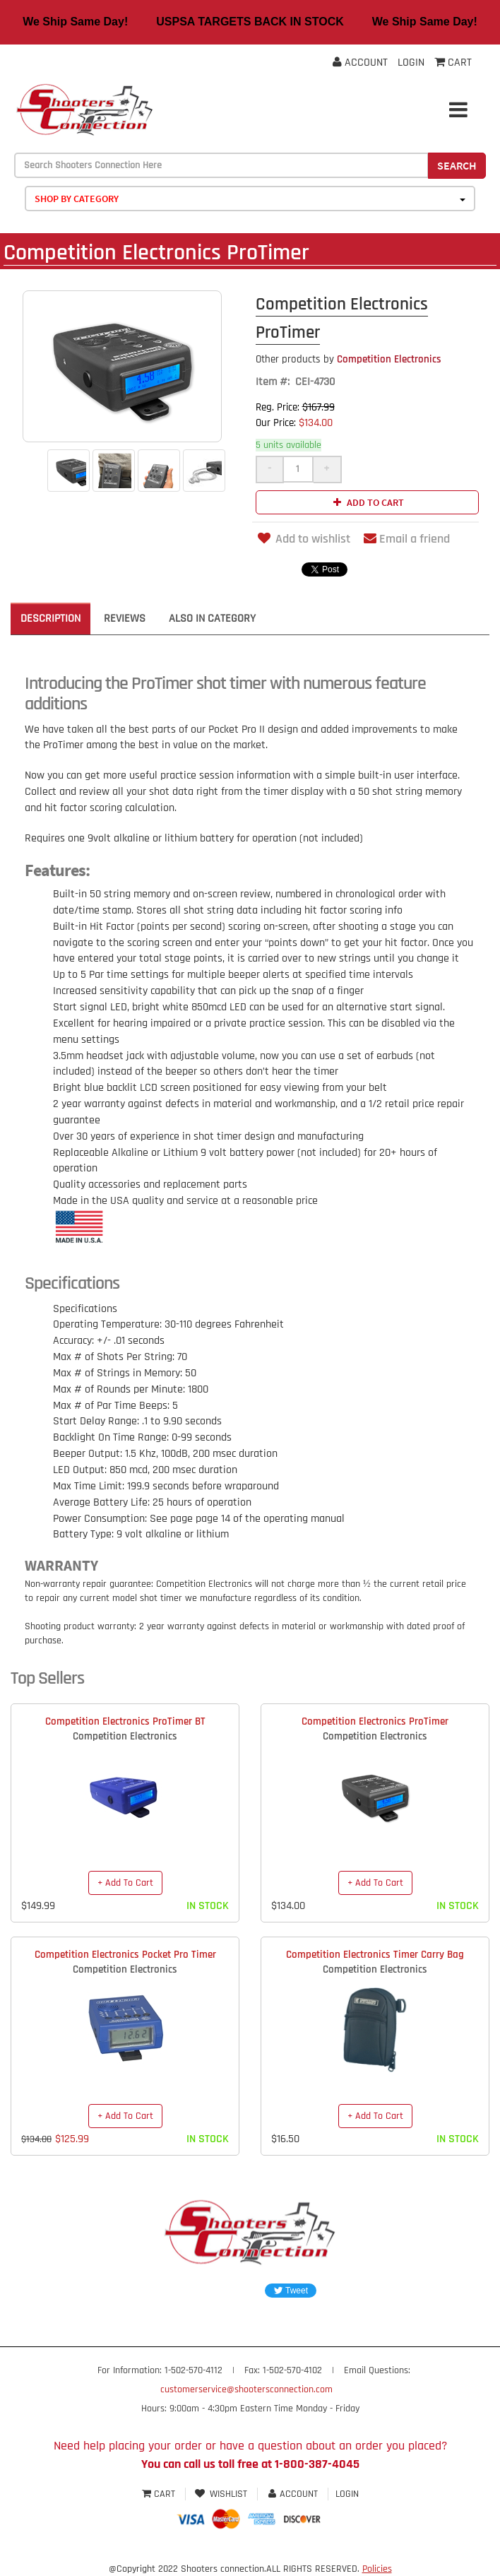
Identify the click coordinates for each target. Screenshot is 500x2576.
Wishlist (221, 2494)
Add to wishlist (303, 539)
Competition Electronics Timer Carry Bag (375, 1954)
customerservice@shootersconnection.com (246, 2389)
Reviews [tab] (124, 618)
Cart (160, 2494)
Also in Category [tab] (212, 618)
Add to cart (367, 502)
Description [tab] (50, 618)
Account (360, 62)
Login (411, 62)
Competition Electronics (348, 359)
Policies (377, 2569)
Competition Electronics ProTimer (375, 1721)
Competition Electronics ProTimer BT (125, 1721)
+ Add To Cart (125, 1883)
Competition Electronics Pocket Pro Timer (125, 1954)
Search (457, 165)
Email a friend (407, 539)
